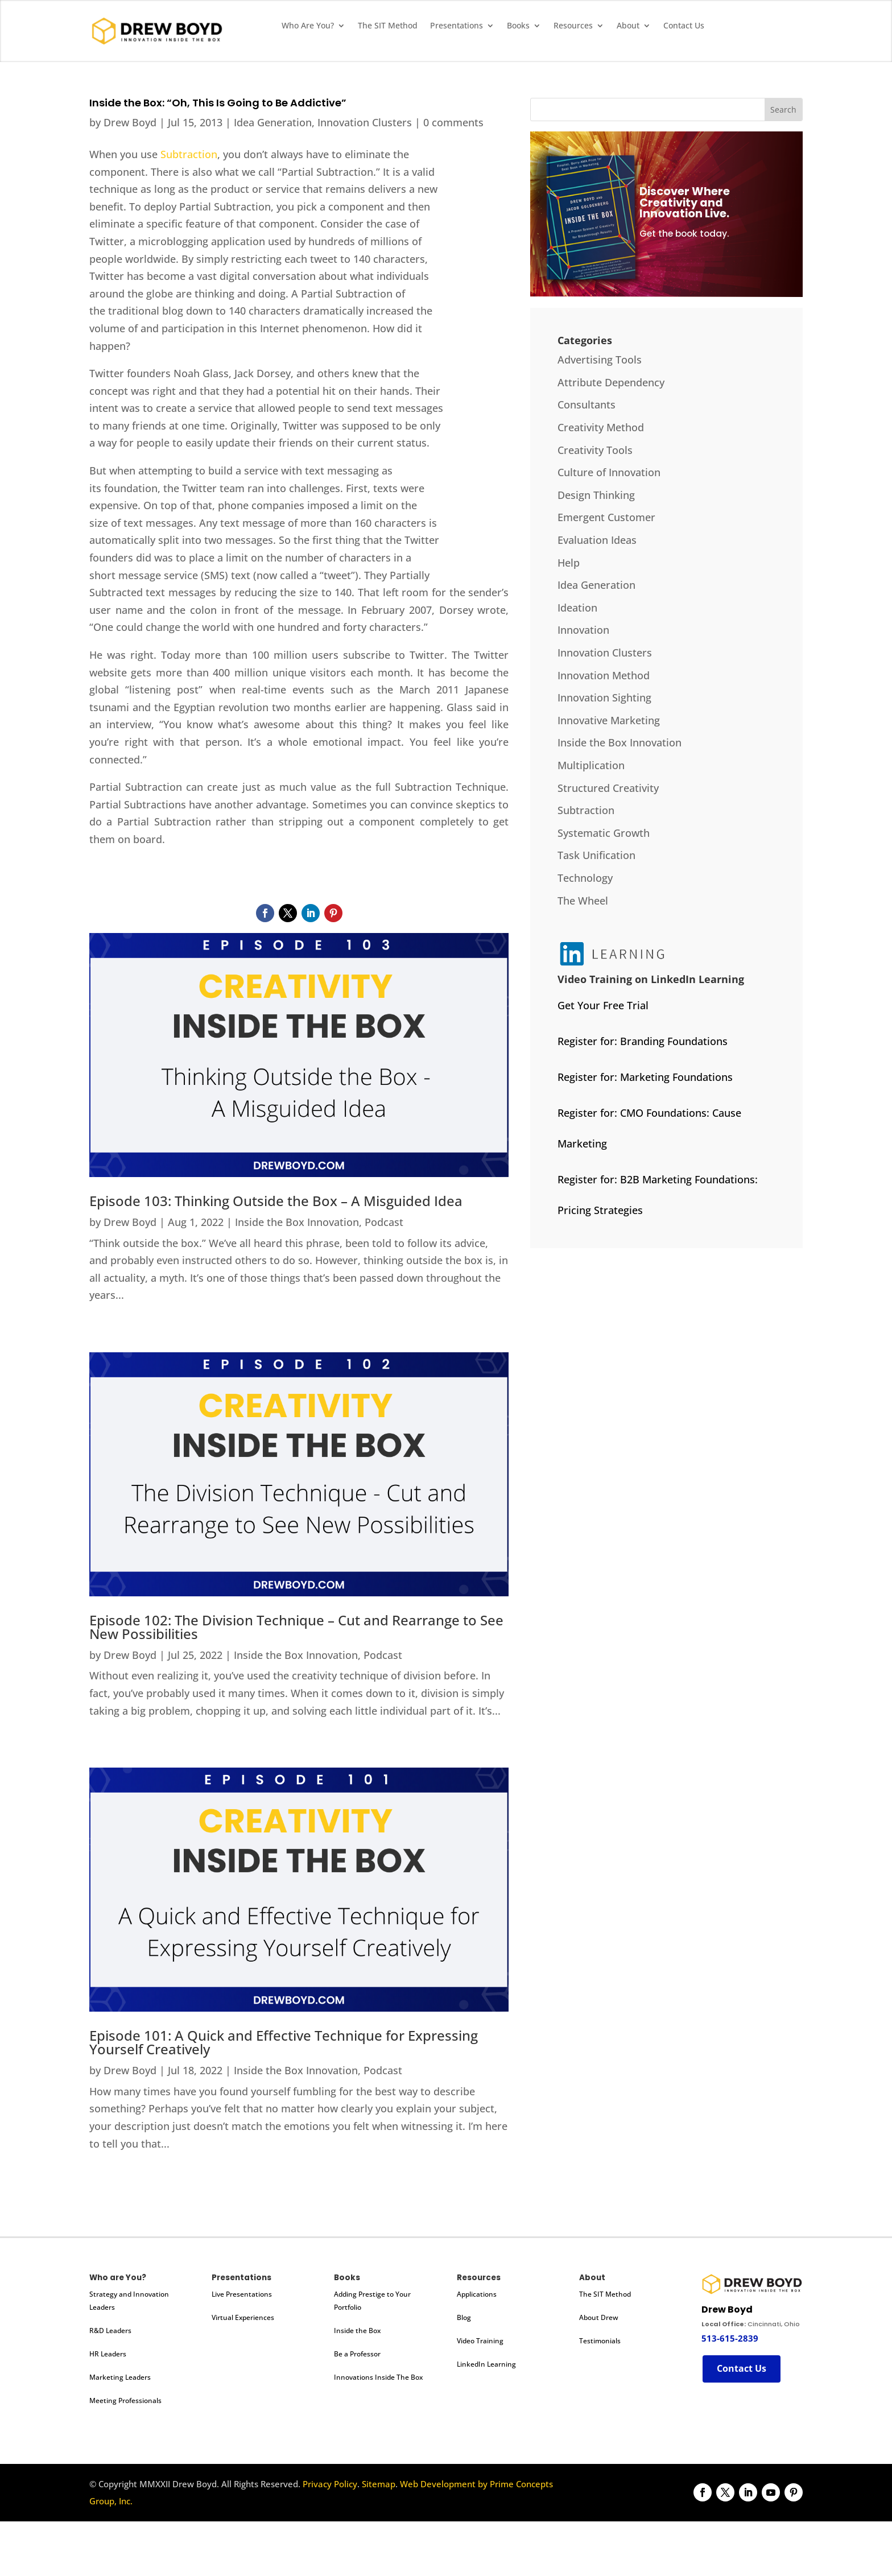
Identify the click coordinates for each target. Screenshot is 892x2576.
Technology (585, 878)
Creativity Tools (595, 450)
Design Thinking (596, 495)
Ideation (577, 607)
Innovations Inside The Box (378, 2377)
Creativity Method (601, 427)
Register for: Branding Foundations (643, 1041)
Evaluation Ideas (597, 540)
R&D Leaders (110, 2330)
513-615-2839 (729, 2338)
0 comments (453, 122)
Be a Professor (357, 2354)
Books (518, 26)
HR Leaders (107, 2354)
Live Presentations (242, 2294)
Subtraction (188, 154)
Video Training (480, 2341)
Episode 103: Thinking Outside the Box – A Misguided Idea (275, 1200)
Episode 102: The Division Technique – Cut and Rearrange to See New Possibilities (296, 1627)
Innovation (583, 630)
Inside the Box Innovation (297, 1222)
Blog (464, 2317)
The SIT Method (388, 26)
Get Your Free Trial (603, 1005)
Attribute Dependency (611, 382)
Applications (477, 2294)
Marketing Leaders (120, 2377)
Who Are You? (308, 26)
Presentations (456, 26)
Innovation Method (604, 675)
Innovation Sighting (604, 697)
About (628, 26)
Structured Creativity (608, 788)
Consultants (587, 404)
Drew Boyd (130, 122)
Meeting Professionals (125, 2400)
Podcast (384, 1222)
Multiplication (591, 765)
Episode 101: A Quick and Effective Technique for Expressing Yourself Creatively (283, 2042)
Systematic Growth (604, 833)
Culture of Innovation (609, 472)
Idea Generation (273, 122)
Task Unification (596, 855)
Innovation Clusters (364, 122)
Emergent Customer (606, 517)
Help (569, 562)
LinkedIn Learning (486, 2364)
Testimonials (600, 2341)
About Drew (598, 2317)
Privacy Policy (330, 2484)
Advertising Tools (600, 359)
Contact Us (683, 26)
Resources (573, 26)
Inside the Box (357, 2330)
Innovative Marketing (609, 720)
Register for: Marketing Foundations (645, 1077)
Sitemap (378, 2484)
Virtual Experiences (243, 2317)
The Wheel (583, 900)
